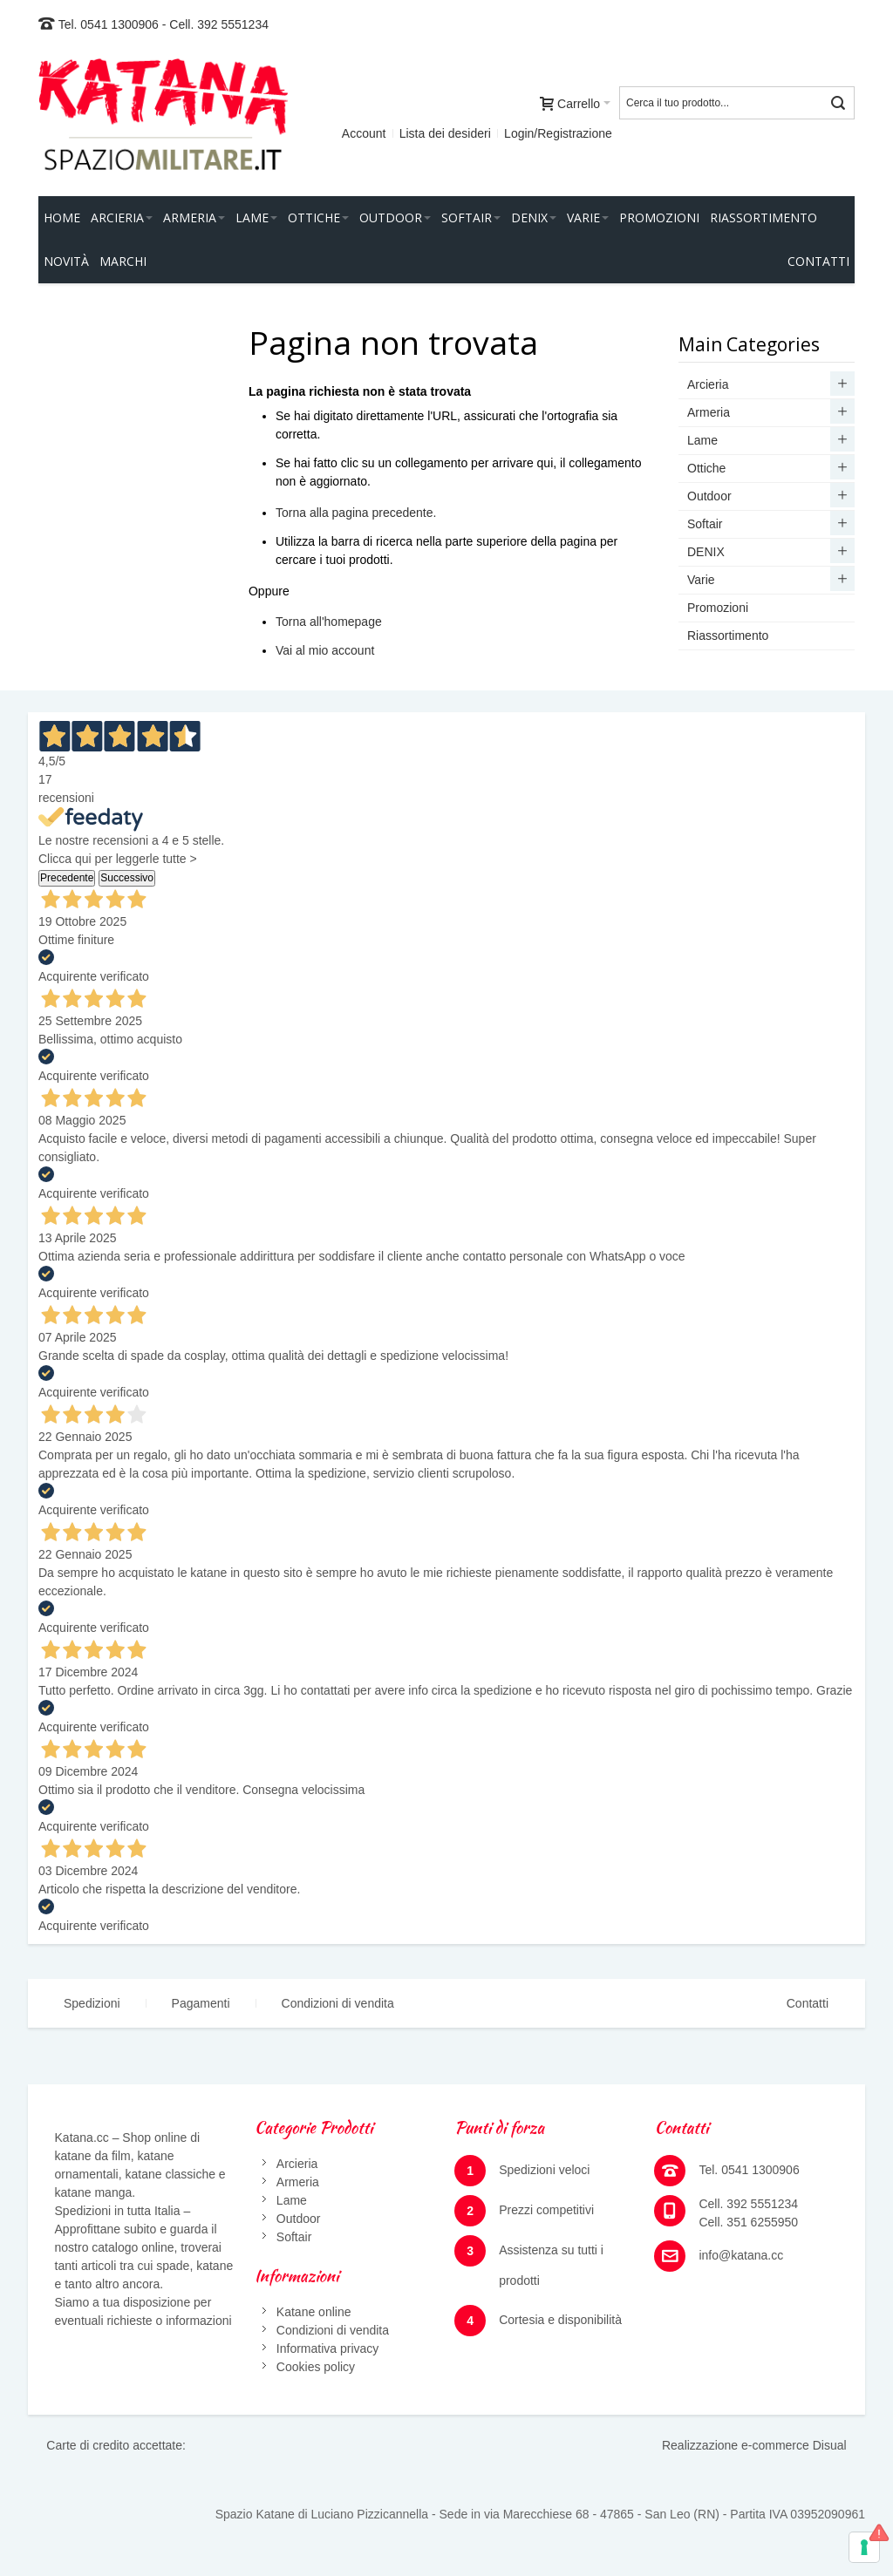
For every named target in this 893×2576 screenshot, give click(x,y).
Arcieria (296, 2164)
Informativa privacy (327, 2348)
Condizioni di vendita (338, 2003)
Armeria (297, 2182)
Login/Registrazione (558, 133)
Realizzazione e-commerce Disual (754, 2445)
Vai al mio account (325, 650)
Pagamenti (201, 2003)
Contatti (807, 2003)
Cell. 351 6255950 (748, 2222)
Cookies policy (315, 2367)
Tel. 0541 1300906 (108, 24)
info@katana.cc (741, 2255)
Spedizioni (92, 2003)
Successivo (126, 878)
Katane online (313, 2312)
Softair (293, 2237)
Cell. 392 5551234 (219, 24)
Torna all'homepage (329, 622)
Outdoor (298, 2219)
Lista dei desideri (445, 133)
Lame (291, 2200)
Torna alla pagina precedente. (356, 513)
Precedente (66, 878)
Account (364, 133)
